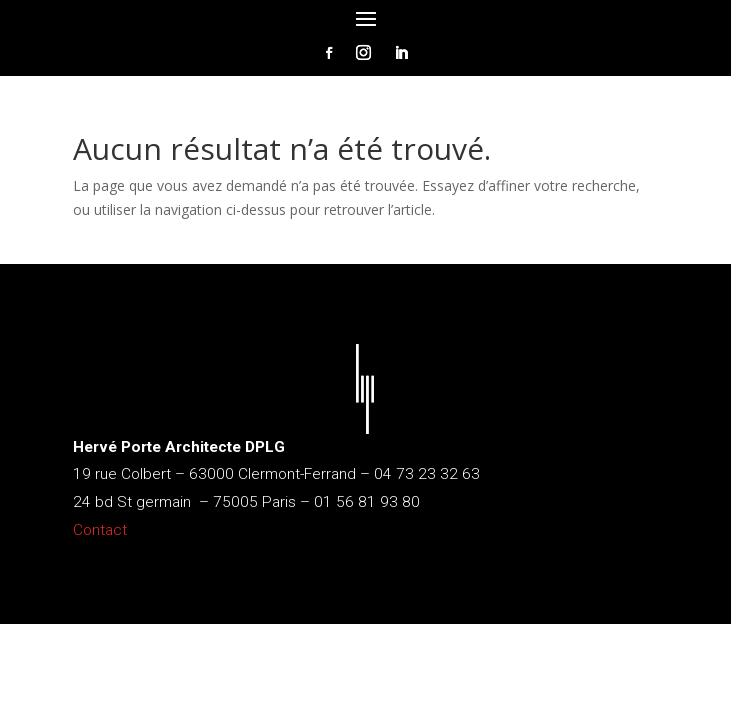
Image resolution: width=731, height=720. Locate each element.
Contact (100, 530)
